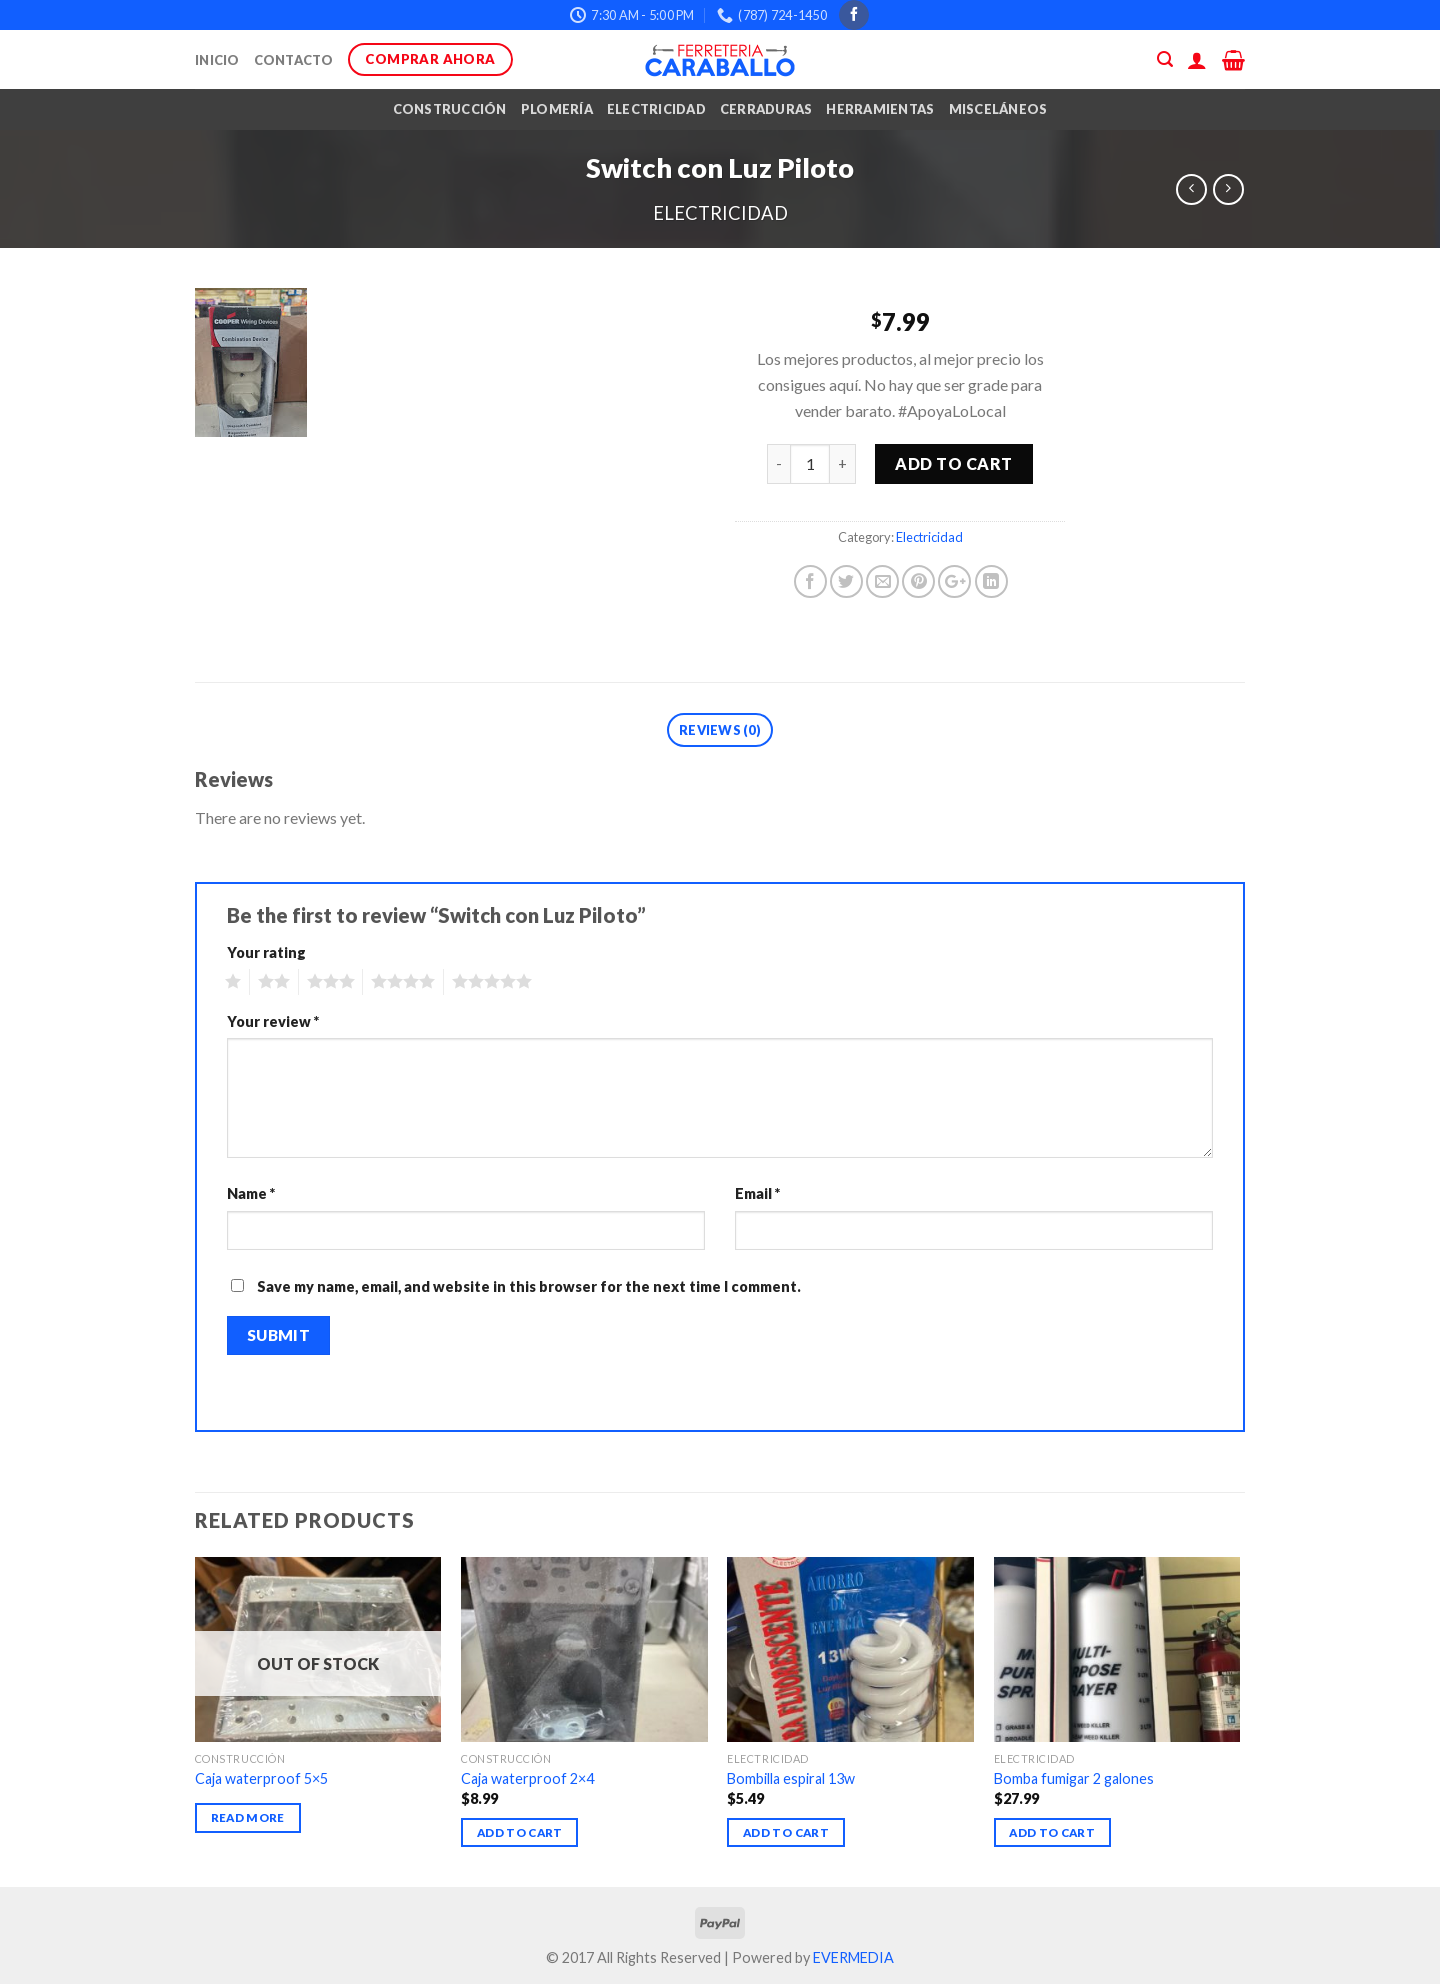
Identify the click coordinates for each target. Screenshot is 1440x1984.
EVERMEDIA (853, 1957)
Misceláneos (998, 109)
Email (757, 1193)
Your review (273, 1021)
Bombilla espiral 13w (791, 1778)
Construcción (450, 109)
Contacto (294, 60)
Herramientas (880, 109)
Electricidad (656, 109)
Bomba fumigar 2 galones (1074, 1778)
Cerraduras (766, 109)
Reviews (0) (720, 730)
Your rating (266, 952)
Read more (248, 1817)
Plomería (557, 109)
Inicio (217, 60)
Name (251, 1193)
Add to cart (953, 463)
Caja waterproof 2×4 (527, 1778)
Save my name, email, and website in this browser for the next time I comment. (529, 1286)
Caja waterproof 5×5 (261, 1778)
